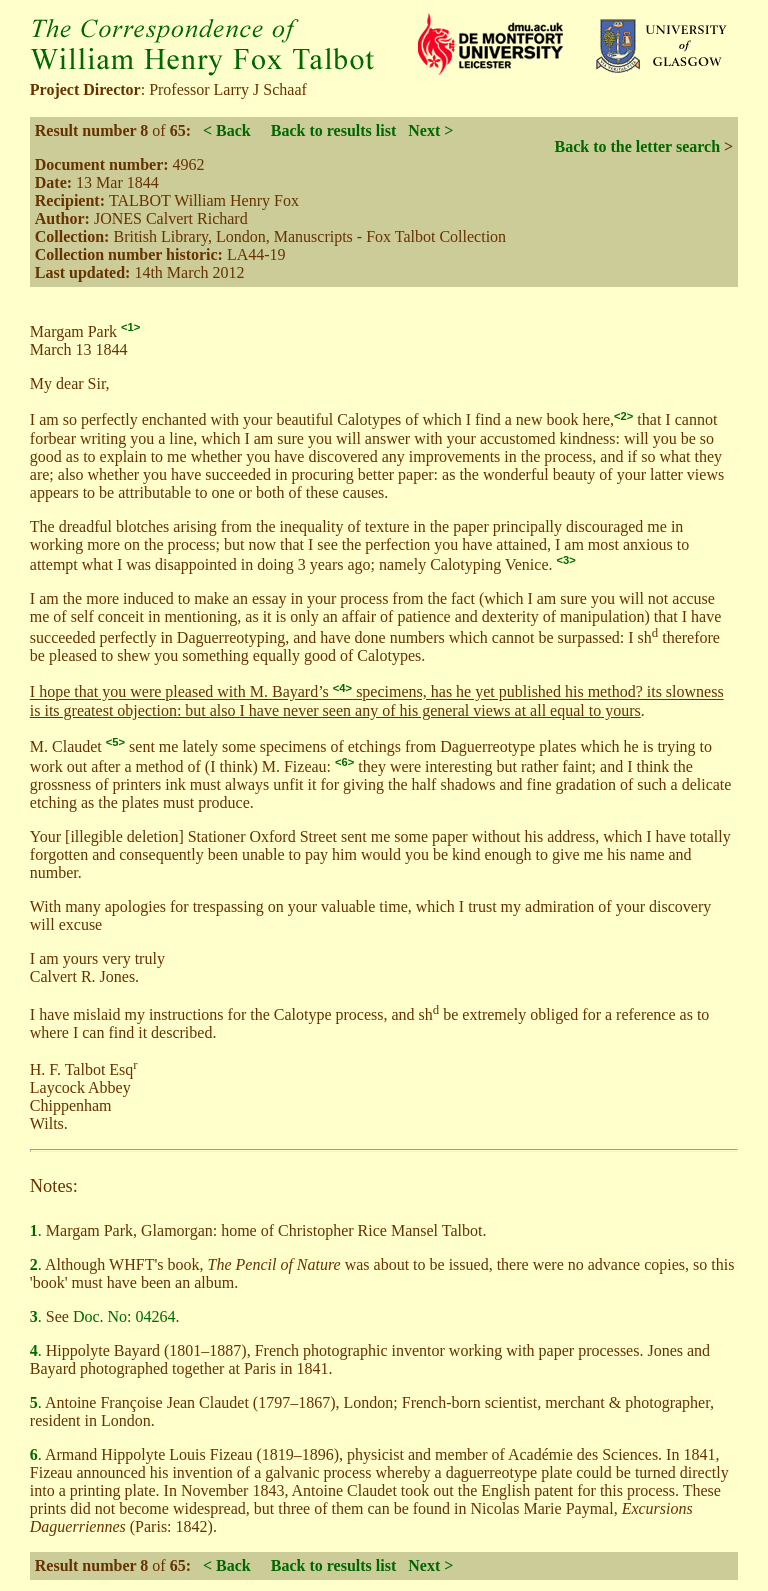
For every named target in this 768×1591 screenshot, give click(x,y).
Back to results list (333, 130)
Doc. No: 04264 (124, 1316)
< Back (227, 130)
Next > (430, 130)
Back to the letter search (637, 146)
